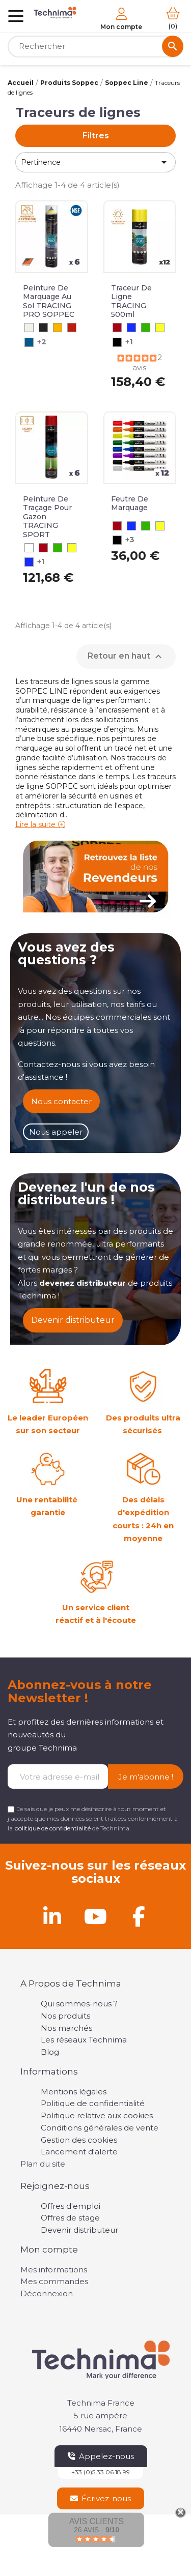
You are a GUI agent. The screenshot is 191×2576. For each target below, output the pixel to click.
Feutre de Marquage (129, 503)
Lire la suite (35, 824)
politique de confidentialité (52, 1828)
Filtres (96, 135)
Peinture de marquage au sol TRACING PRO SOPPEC (48, 301)
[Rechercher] (95, 46)
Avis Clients (96, 2521)
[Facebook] (139, 1916)
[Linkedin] (52, 1916)
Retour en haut (126, 656)
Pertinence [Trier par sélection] (95, 162)
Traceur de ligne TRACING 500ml (131, 301)
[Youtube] (95, 1916)
